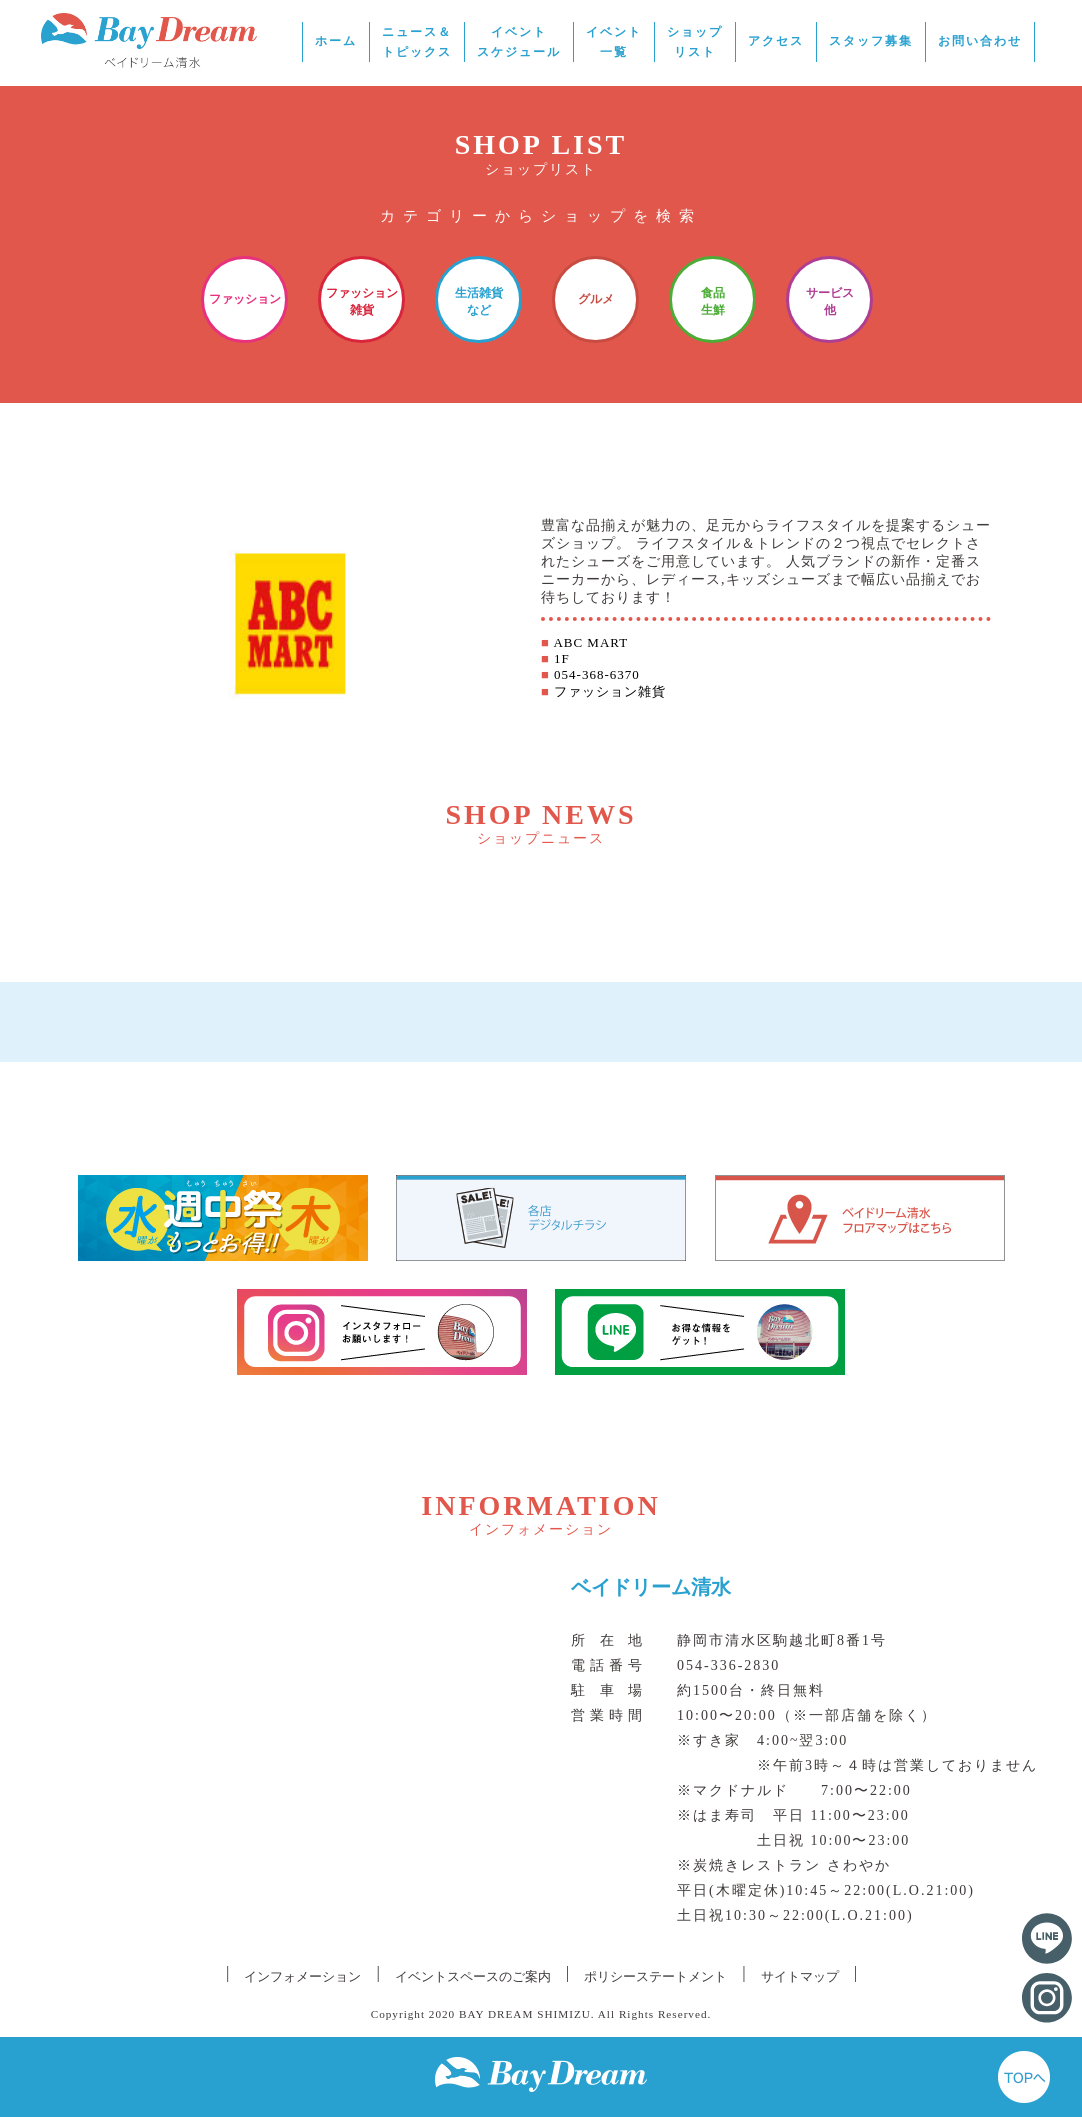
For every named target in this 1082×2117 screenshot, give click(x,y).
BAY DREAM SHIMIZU (525, 2014)
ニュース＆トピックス (417, 42)
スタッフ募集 (871, 41)
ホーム (336, 41)
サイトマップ (800, 1976)
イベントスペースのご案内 (473, 1976)
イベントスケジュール (519, 42)
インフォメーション (302, 1976)
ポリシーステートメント (655, 1976)
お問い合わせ (980, 41)
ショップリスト (695, 42)
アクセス (776, 41)
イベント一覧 (614, 42)
